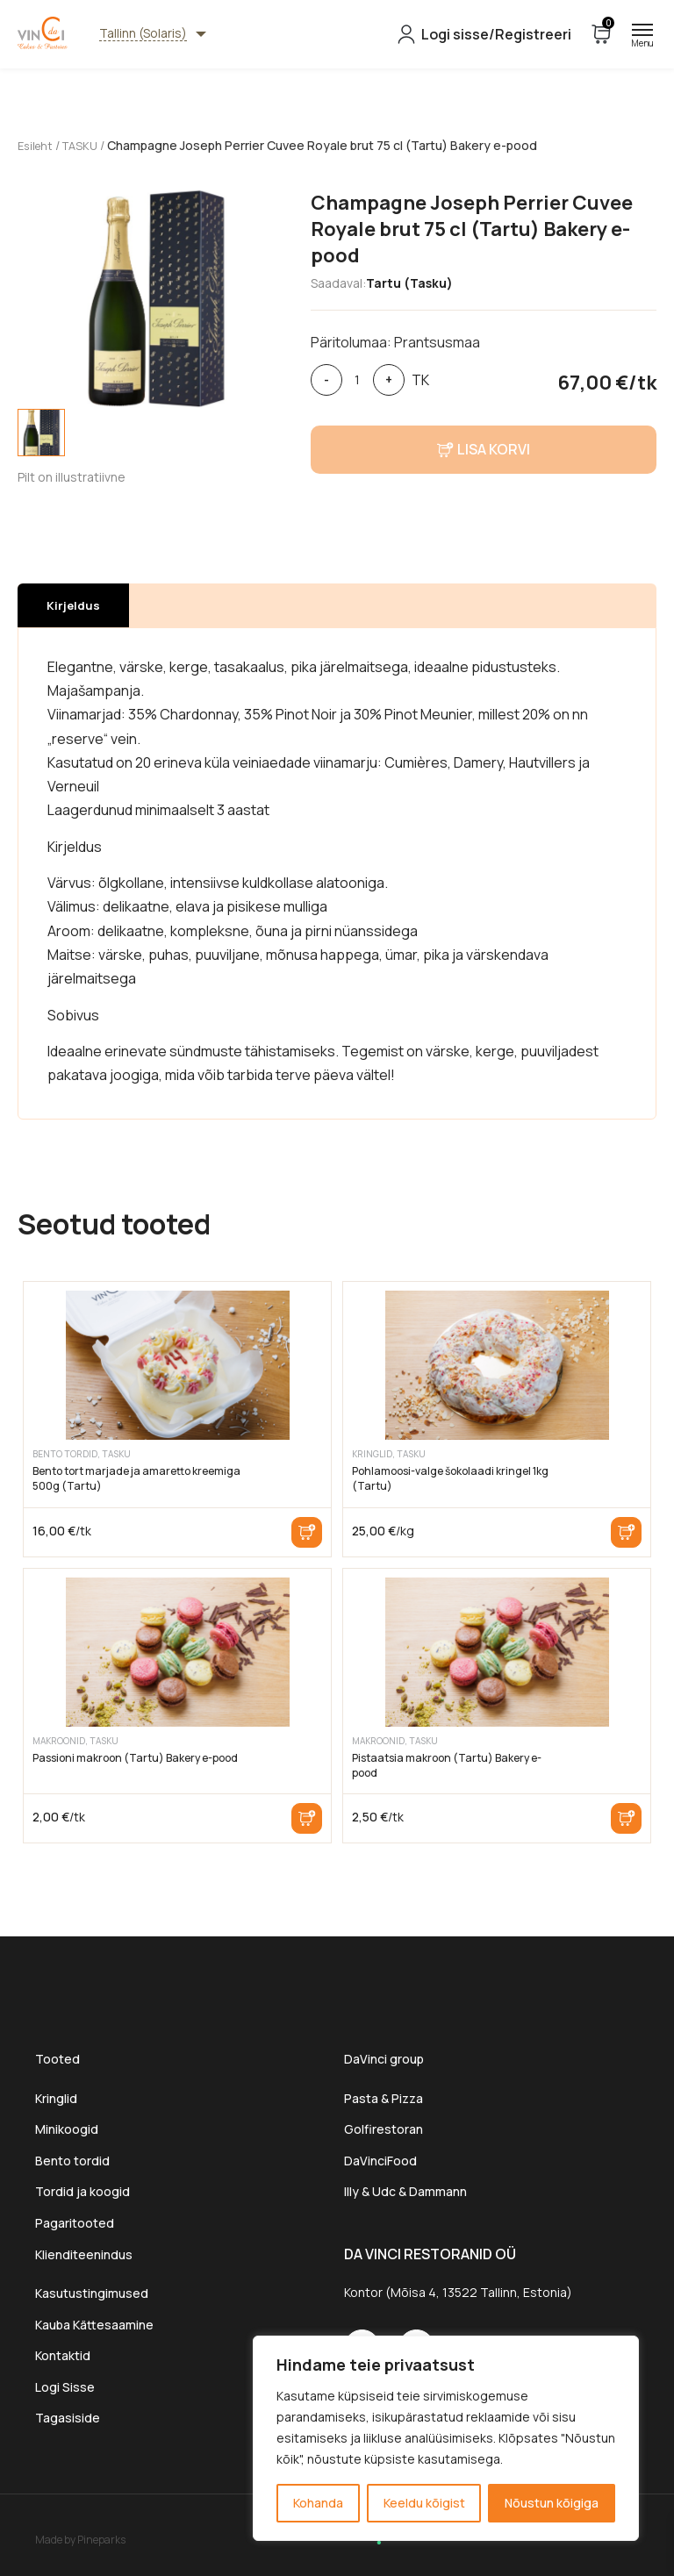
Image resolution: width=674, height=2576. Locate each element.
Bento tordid (72, 2159)
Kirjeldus (73, 604)
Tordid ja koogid (82, 2191)
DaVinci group (384, 2058)
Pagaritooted (74, 2222)
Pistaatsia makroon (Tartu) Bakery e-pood (446, 1764)
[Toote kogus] (357, 379)
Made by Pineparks (80, 2539)
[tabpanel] (155, 298)
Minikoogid (68, 2129)
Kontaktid (62, 2355)
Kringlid (56, 2097)
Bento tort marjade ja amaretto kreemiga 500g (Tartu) (136, 1478)
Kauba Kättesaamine (94, 2323)
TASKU (86, 145)
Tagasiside (67, 2417)
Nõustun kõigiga (552, 2502)
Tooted (57, 2058)
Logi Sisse (65, 2386)
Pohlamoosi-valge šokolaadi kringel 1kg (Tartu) (450, 1478)
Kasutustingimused (91, 2293)
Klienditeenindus (84, 2253)
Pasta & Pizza (383, 2097)
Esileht (37, 145)
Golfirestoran (383, 2129)
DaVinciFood (380, 2159)
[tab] (41, 431)
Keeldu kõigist (424, 2502)
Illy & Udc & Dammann (405, 2191)
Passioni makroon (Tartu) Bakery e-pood (135, 1757)
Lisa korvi (306, 1531)
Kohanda (318, 2502)
